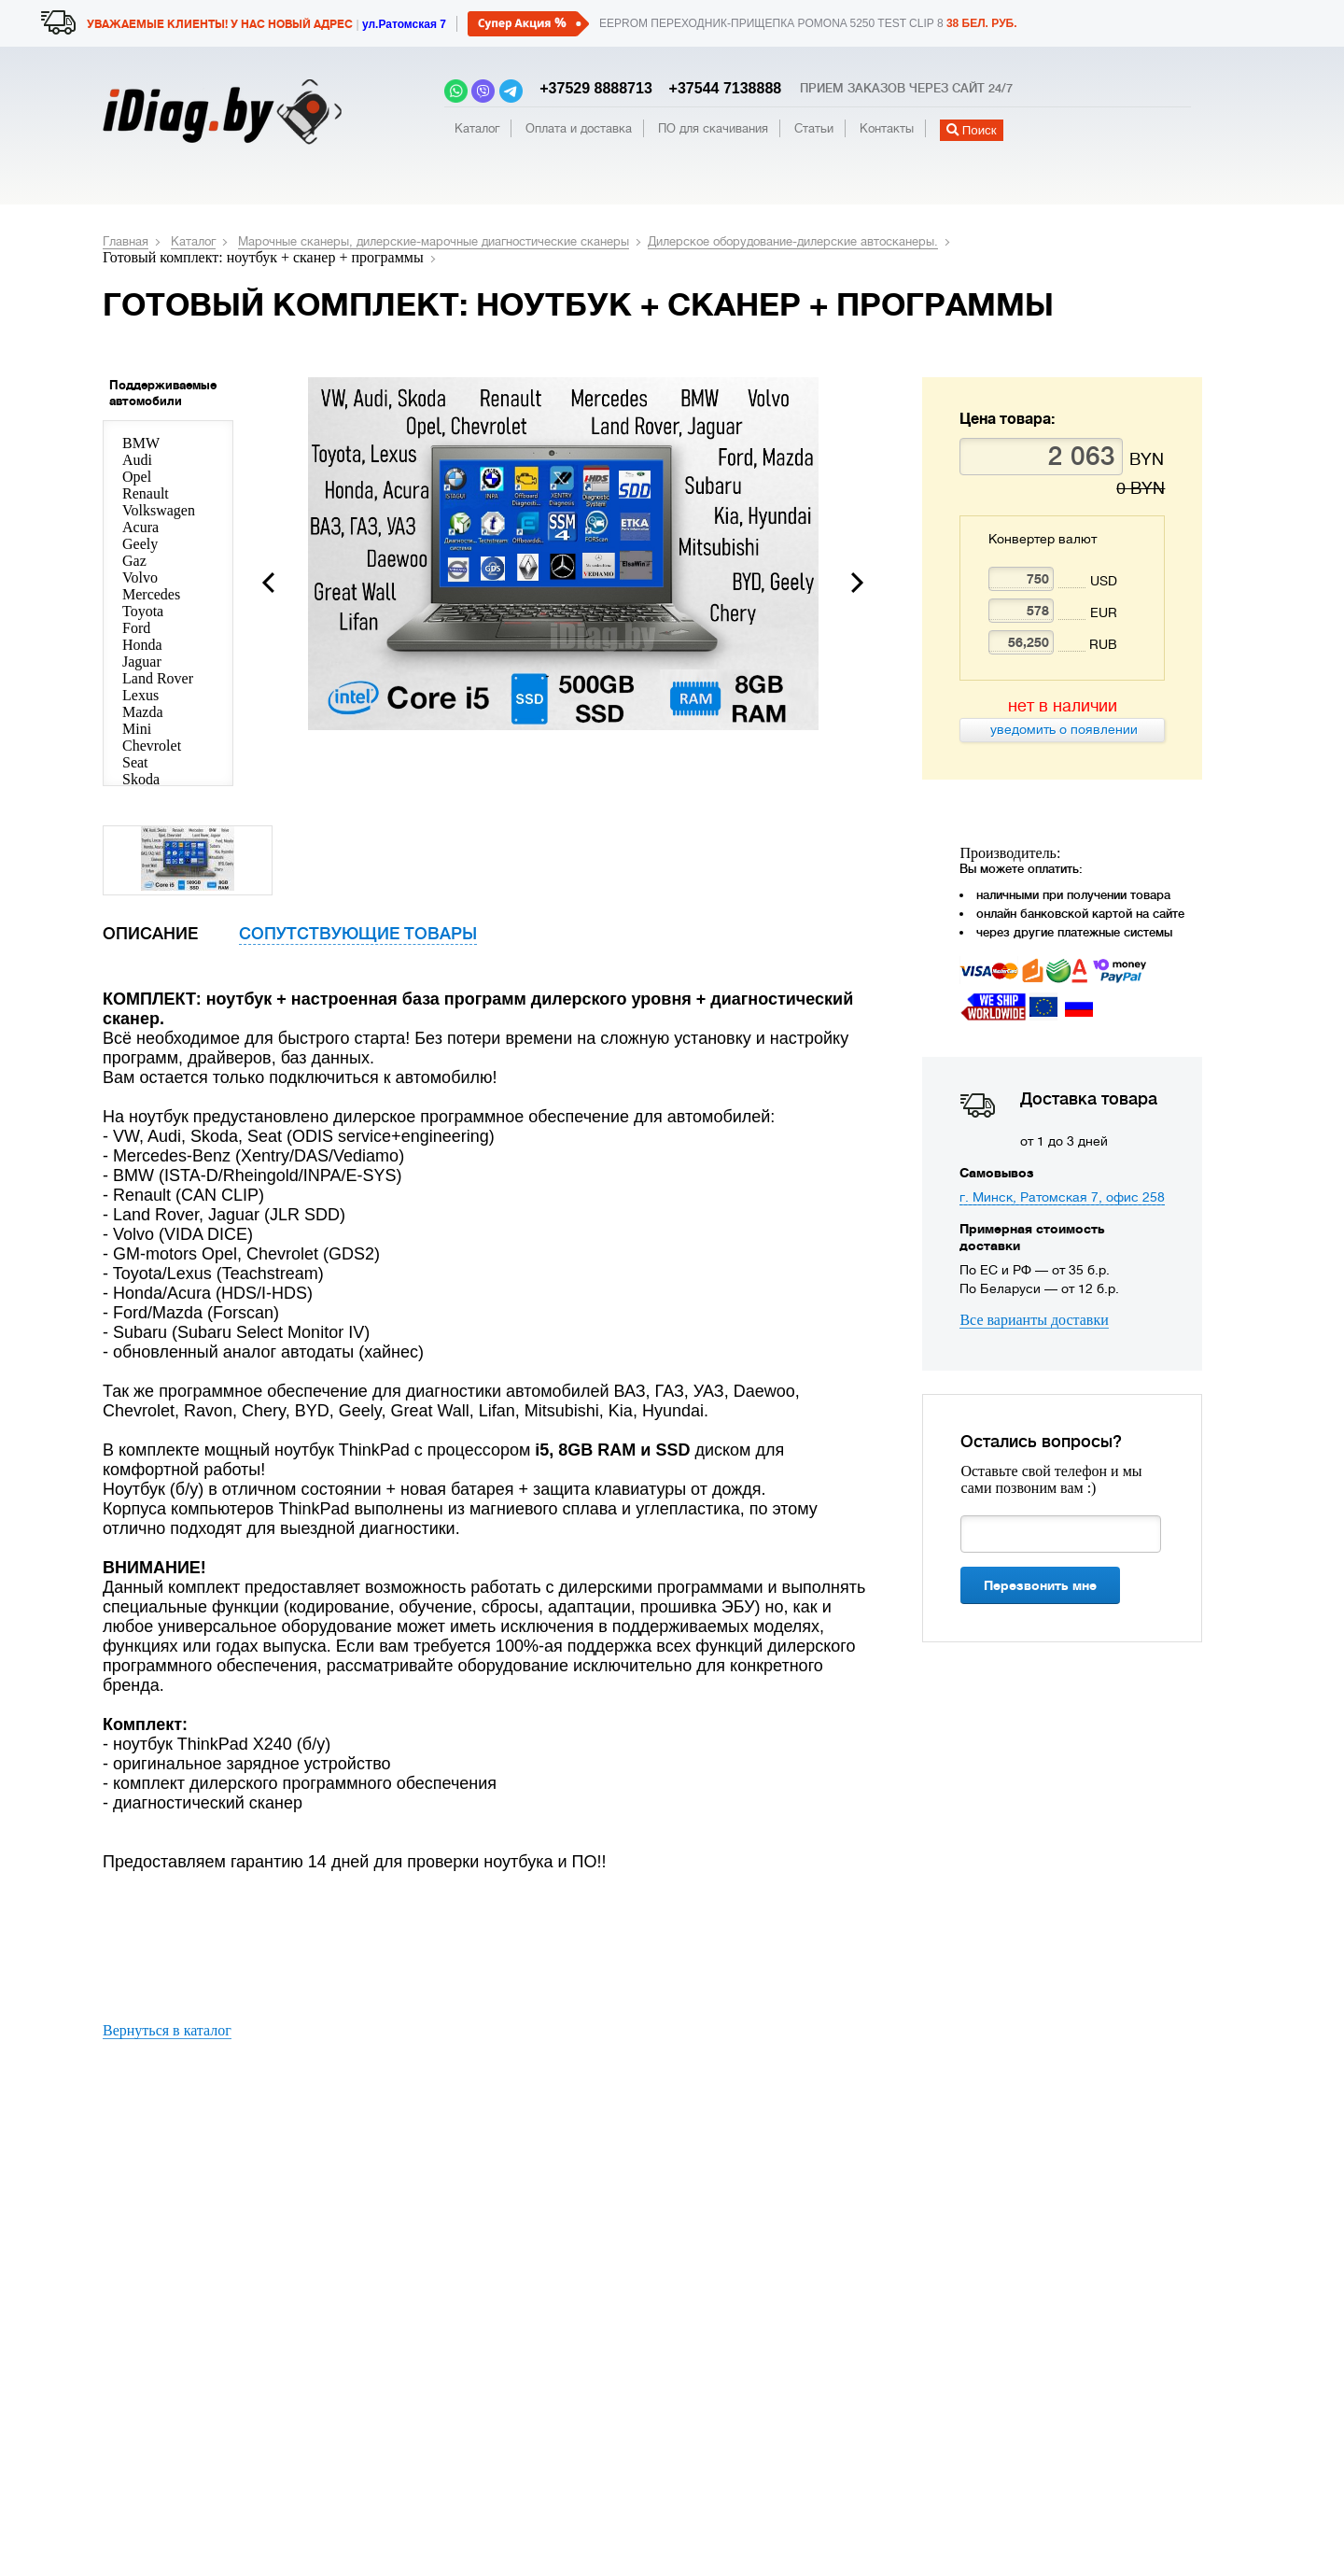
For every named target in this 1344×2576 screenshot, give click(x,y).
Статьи (813, 128)
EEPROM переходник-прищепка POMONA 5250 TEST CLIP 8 (808, 23)
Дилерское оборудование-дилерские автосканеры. (793, 241)
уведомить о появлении (1062, 729)
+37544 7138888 (718, 88)
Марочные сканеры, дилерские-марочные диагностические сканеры (433, 241)
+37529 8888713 (591, 88)
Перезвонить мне (1040, 1585)
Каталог (477, 128)
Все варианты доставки (1033, 1320)
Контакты (887, 128)
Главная (125, 241)
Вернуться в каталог (167, 2030)
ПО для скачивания (713, 128)
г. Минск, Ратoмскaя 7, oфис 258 (1062, 1196)
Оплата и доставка (578, 128)
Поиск (971, 130)
